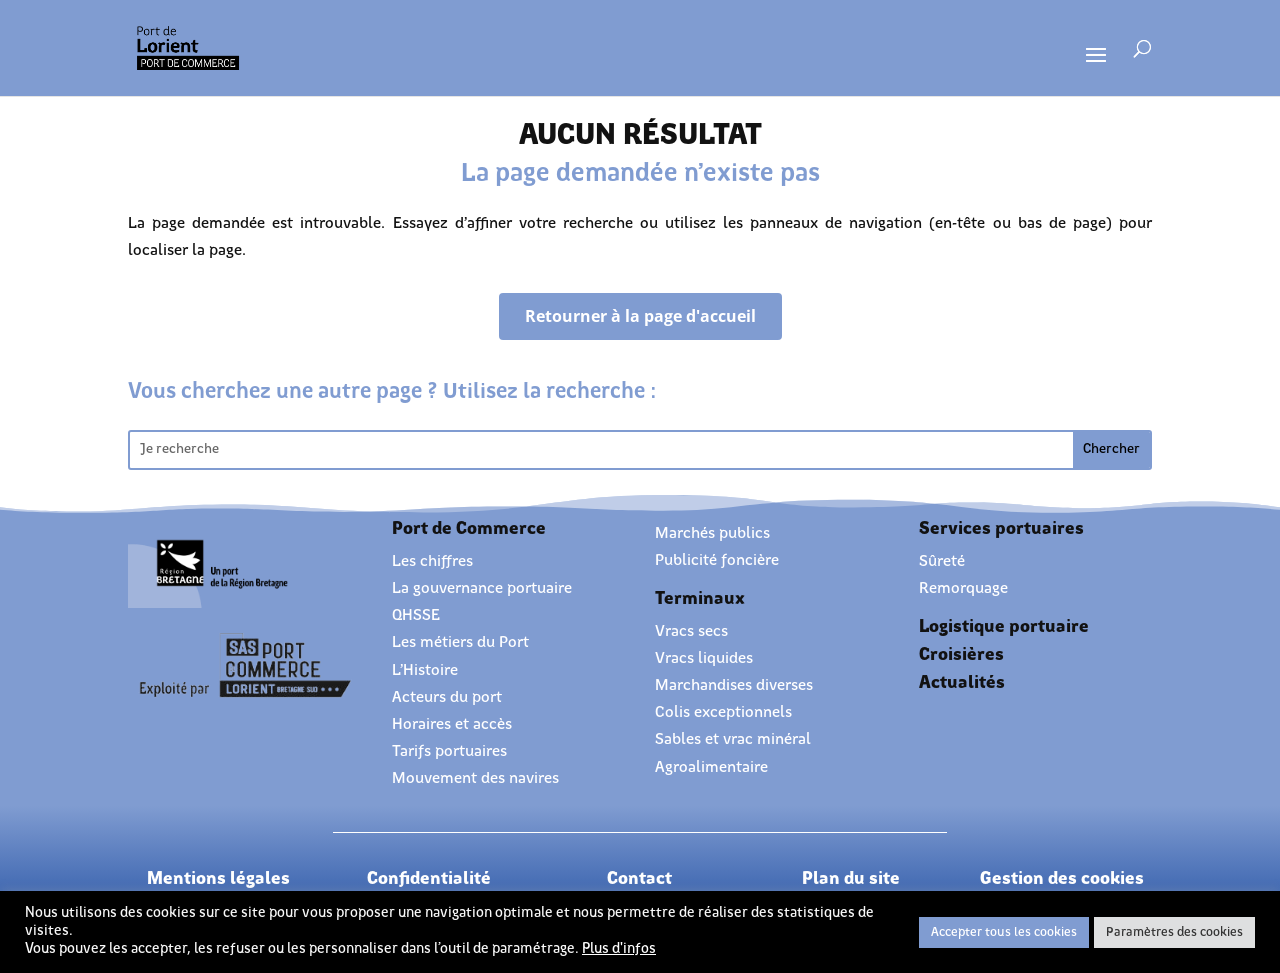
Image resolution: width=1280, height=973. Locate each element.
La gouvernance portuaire (482, 589)
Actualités (962, 683)
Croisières (961, 655)
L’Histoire (425, 671)
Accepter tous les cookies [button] (1004, 932)
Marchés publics (712, 534)
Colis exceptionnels (723, 713)
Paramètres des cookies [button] (1174, 932)
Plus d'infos (619, 949)
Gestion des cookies (1062, 879)
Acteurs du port (447, 698)
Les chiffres (432, 562)
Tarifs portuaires (449, 752)
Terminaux (700, 599)
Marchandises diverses (734, 686)
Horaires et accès (452, 725)
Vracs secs (691, 632)
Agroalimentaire (711, 768)
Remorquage (963, 589)
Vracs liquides (704, 659)
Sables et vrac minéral (733, 740)
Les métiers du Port (460, 643)
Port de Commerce (469, 529)
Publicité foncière (717, 561)
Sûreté (942, 562)
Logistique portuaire (1004, 627)
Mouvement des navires (475, 779)
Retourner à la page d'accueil (640, 316)
